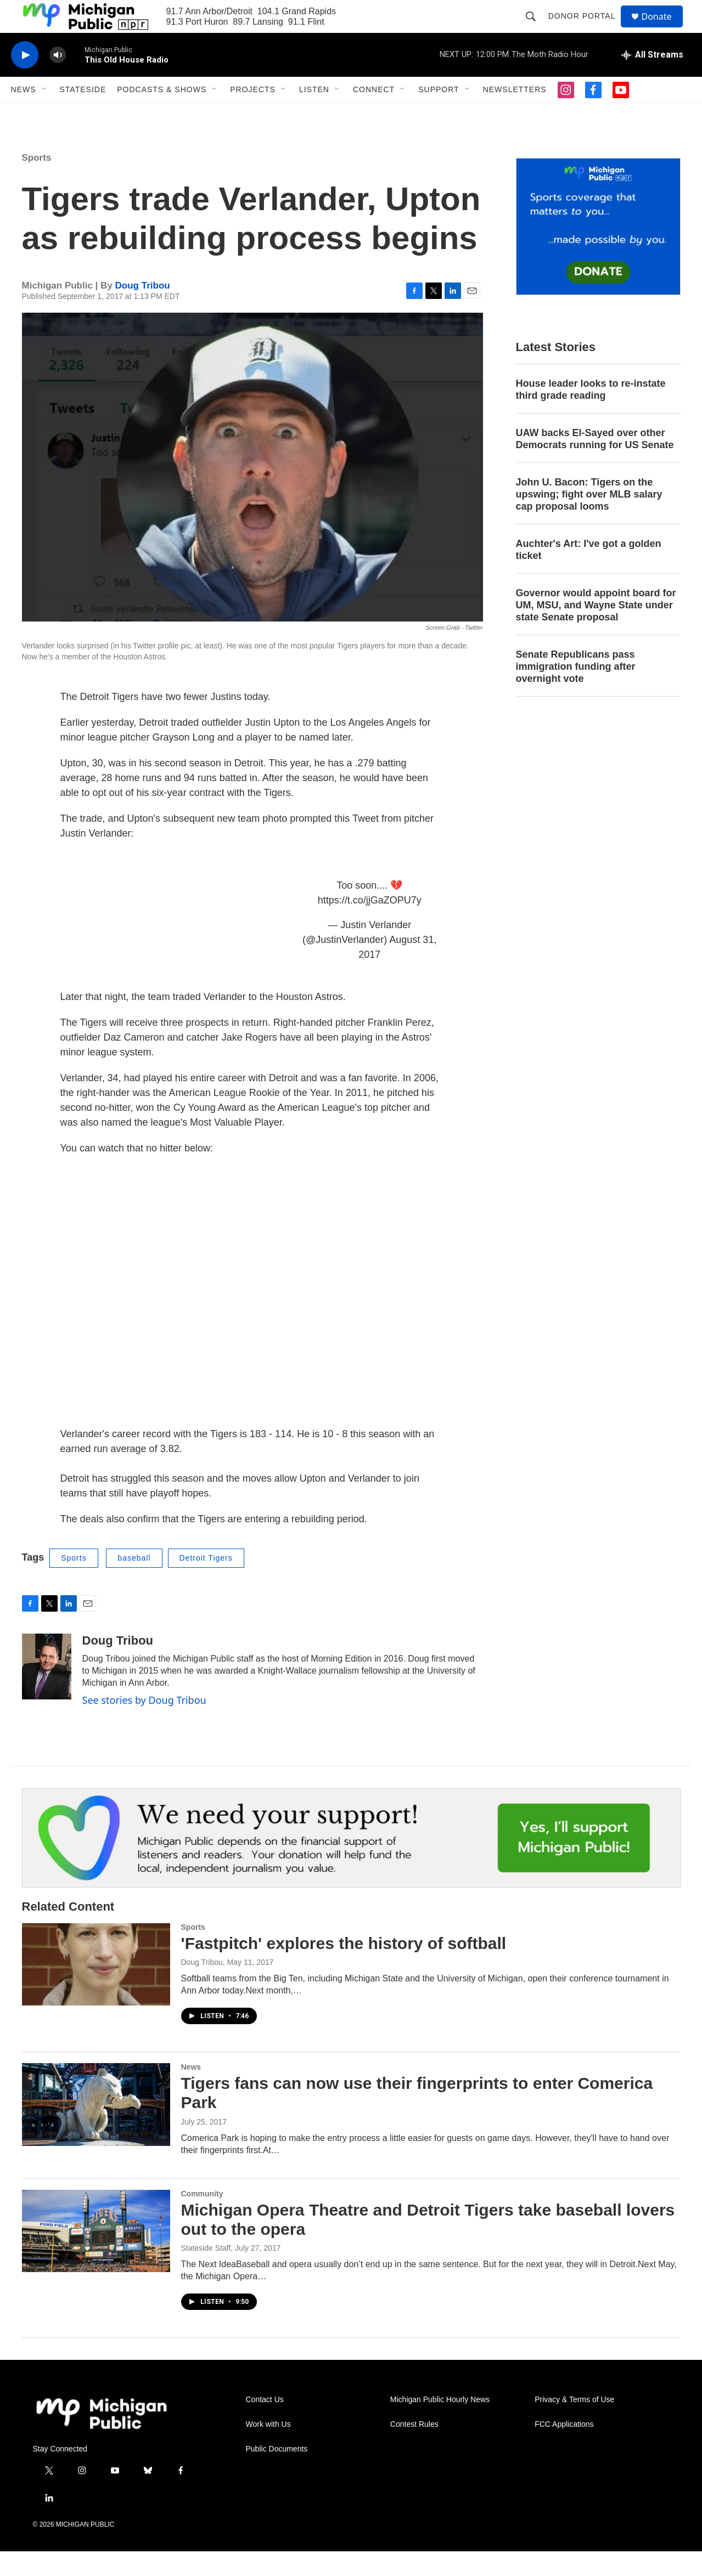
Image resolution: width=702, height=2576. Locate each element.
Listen (314, 114)
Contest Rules (414, 2449)
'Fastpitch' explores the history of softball (344, 1968)
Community (202, 2218)
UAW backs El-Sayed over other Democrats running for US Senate (595, 463)
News (23, 114)
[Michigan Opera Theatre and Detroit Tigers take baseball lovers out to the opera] (96, 2256)
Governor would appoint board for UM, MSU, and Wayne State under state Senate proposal (596, 629)
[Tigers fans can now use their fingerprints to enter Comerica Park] (96, 2129)
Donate (664, 29)
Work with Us (268, 2449)
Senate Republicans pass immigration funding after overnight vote (576, 691)
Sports (37, 182)
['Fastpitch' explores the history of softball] (96, 1989)
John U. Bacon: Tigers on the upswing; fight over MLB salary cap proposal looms (589, 518)
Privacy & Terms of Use (574, 2424)
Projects (253, 114)
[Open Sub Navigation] (44, 114)
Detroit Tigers (206, 1582)
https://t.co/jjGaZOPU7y (370, 924)
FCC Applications (564, 2449)
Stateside (83, 114)
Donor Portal (587, 28)
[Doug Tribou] (46, 1691)
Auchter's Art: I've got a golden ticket (588, 574)
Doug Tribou (142, 310)
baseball (133, 1582)
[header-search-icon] (535, 28)
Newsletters (515, 114)
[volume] (57, 79)
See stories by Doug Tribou (144, 1724)
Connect (374, 114)
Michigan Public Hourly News (440, 2424)
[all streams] (652, 79)
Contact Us (265, 2424)
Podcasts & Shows (161, 114)
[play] (24, 80)
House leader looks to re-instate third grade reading (591, 414)
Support (438, 114)
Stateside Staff (206, 2272)
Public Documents (277, 2474)
